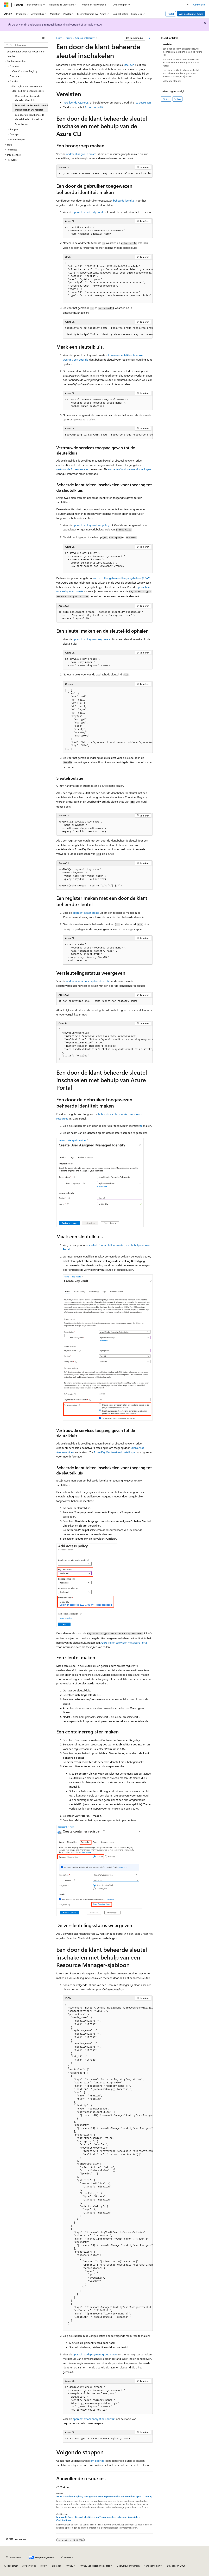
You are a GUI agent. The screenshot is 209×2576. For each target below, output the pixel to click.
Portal (171, 13)
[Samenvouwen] (44, 38)
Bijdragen (56, 2565)
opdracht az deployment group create (95, 2354)
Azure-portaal (93, 107)
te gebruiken (143, 102)
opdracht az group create (81, 154)
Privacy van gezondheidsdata (95, 2565)
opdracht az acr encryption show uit (87, 981)
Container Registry (85, 37)
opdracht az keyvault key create (91, 639)
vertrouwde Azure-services (72, 469)
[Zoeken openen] (188, 5)
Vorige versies (29, 2565)
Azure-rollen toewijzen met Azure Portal (124, 1642)
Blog (42, 2565)
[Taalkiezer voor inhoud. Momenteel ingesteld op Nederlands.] (13, 2557)
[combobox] (26, 45)
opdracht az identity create (88, 212)
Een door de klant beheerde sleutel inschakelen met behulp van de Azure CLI (182, 51)
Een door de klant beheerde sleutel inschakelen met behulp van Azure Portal (181, 62)
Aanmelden (199, 4)
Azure (69, 37)
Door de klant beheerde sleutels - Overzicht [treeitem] (27, 98)
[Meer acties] (150, 38)
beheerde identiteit (124, 200)
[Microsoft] (6, 4)
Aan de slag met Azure (191, 13)
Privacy (69, 2565)
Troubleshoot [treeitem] (22, 124)
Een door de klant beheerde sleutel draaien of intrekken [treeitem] (29, 117)
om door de (97, 2460)
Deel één (129, 64)
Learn (59, 37)
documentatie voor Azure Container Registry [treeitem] (26, 54)
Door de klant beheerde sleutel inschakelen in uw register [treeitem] (31, 107)
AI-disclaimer (11, 2565)
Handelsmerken (152, 2565)
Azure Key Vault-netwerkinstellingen (129, 469)
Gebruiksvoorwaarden (128, 2565)
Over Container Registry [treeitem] (24, 71)
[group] (104, 174)
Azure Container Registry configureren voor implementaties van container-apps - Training (104, 2496)
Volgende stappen (172, 80)
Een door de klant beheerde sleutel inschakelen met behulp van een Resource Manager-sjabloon (181, 73)
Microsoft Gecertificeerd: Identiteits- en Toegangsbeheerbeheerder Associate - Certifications (98, 2518)
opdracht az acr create (86, 912)
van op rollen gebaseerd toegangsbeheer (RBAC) (121, 578)
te (141, 1125)
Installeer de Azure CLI (76, 102)
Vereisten (167, 44)
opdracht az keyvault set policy (91, 525)
